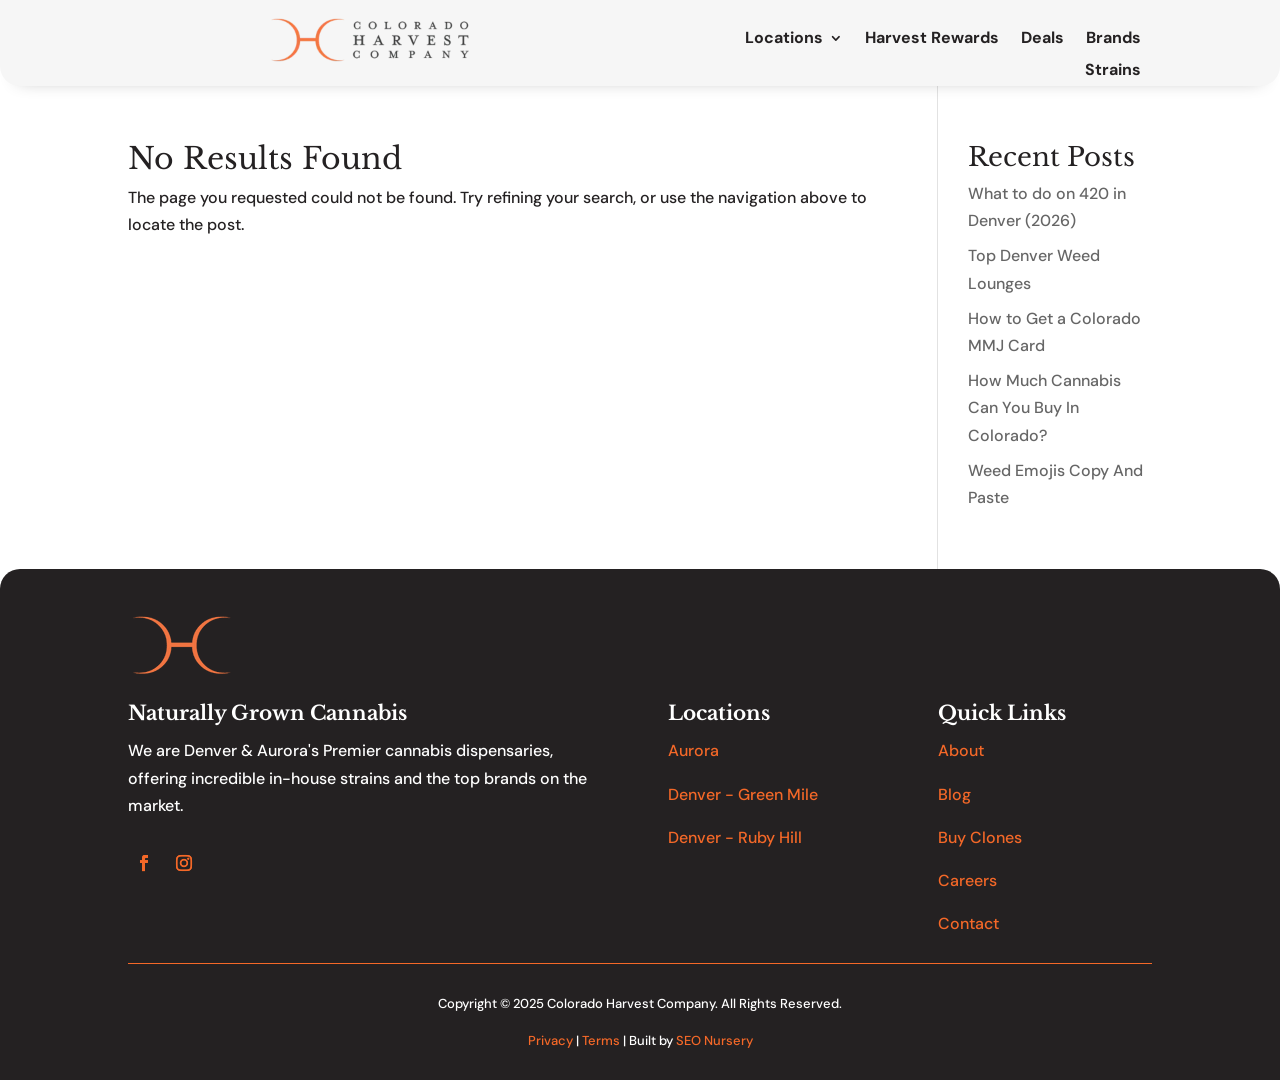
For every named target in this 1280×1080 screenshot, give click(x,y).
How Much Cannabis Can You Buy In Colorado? (1044, 407)
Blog (954, 794)
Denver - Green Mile (743, 794)
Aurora (693, 750)
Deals (1042, 39)
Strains (1113, 71)
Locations (784, 39)
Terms (601, 1040)
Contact (968, 923)
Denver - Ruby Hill (735, 837)
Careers (967, 880)
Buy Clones (980, 837)
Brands (1113, 39)
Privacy (550, 1040)
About (961, 750)
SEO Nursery (714, 1040)
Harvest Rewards (932, 39)
